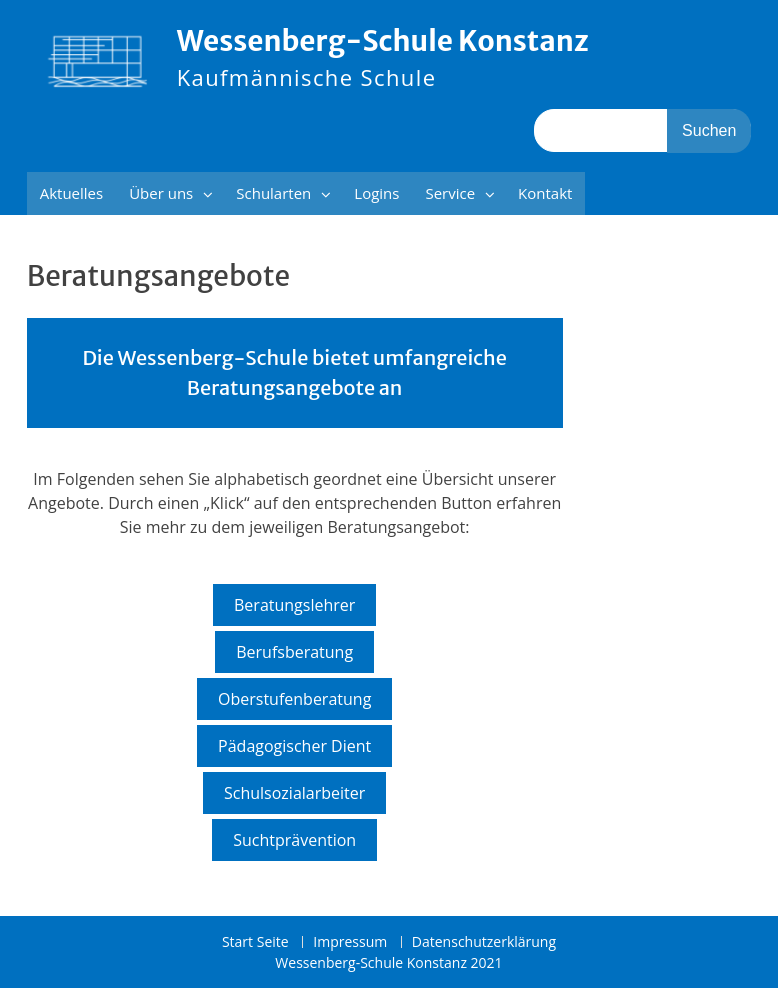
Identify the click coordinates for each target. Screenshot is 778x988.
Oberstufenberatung (294, 699)
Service (450, 193)
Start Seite (255, 942)
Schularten (273, 193)
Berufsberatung (294, 652)
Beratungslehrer (294, 605)
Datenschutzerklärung (484, 942)
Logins (376, 193)
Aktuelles (71, 193)
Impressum (350, 942)
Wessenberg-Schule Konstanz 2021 (388, 962)
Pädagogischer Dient (294, 746)
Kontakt (545, 193)
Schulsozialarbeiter (294, 793)
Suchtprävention (294, 840)
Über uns (161, 193)
